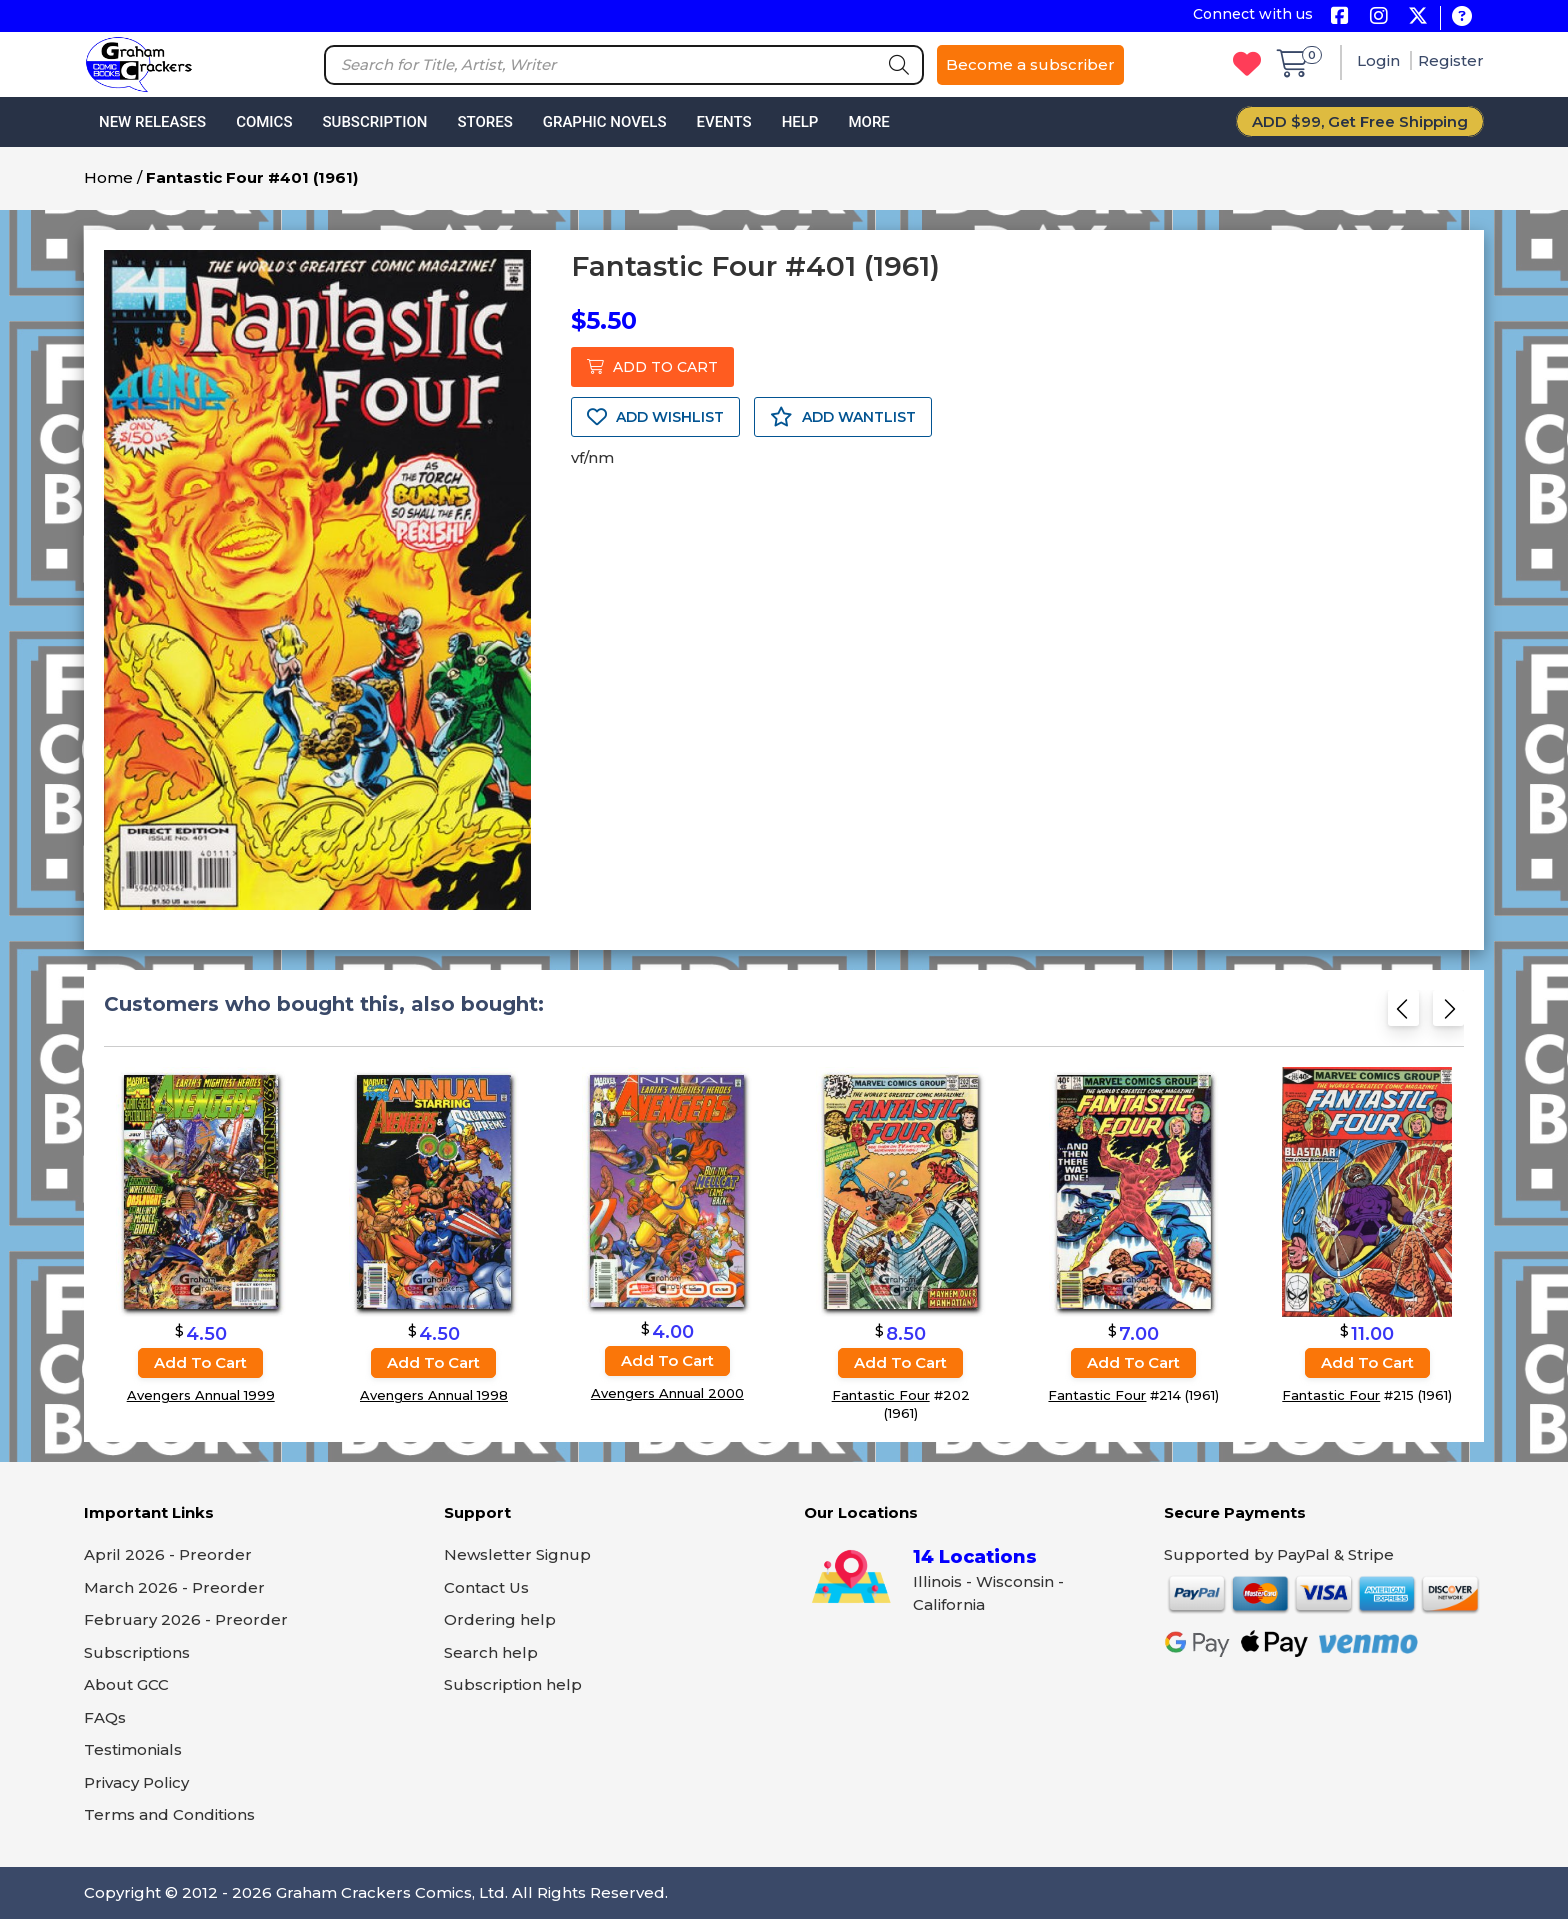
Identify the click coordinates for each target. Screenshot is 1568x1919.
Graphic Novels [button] (605, 122)
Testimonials (133, 1749)
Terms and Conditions (169, 1814)
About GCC (126, 1684)
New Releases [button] (152, 122)
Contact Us (486, 1587)
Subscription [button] (375, 122)
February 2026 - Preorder (186, 1619)
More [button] (868, 122)
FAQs (105, 1717)
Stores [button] (484, 122)
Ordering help (500, 1619)
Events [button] (723, 122)
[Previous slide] (1403, 1012)
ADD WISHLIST (655, 417)
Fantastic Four (881, 1395)
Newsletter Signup (517, 1554)
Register (1451, 60)
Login (1380, 60)
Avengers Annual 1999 (201, 1395)
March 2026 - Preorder (174, 1587)
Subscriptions (137, 1652)
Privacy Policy (136, 1782)
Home (108, 177)
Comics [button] (264, 122)
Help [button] (800, 122)
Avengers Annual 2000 (667, 1393)
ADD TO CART (652, 367)
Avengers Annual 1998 (434, 1395)
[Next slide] (1448, 1012)
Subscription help (513, 1684)
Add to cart (200, 1362)
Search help (491, 1652)
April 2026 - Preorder (168, 1554)
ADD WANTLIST (843, 417)
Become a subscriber (1030, 64)
